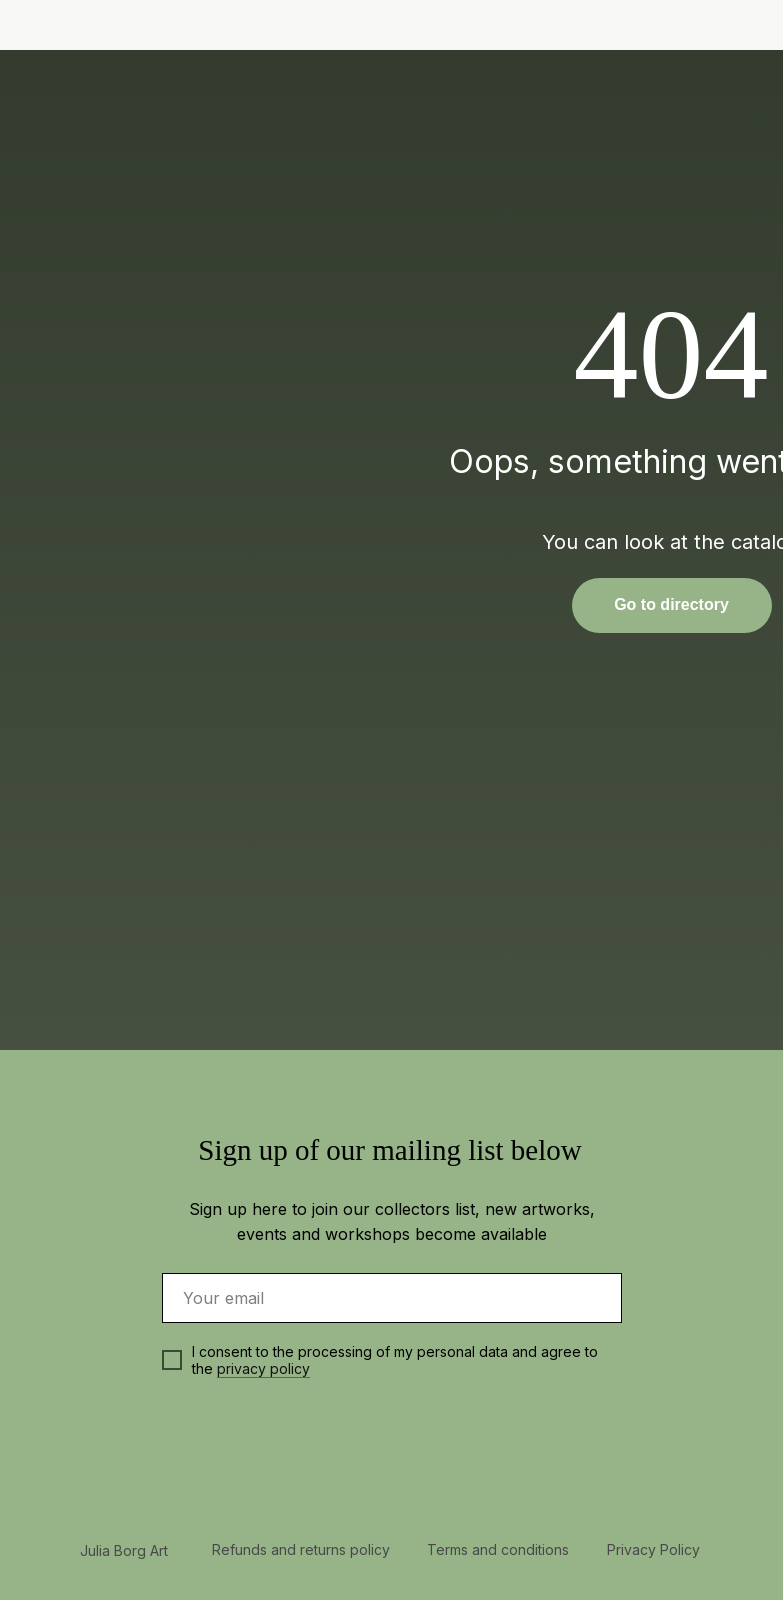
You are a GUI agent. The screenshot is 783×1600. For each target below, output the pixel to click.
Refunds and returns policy (301, 1549)
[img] (689, 26)
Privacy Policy (653, 1549)
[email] (392, 1298)
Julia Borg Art (124, 1550)
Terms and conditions (498, 1549)
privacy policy (263, 1368)
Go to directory (671, 604)
